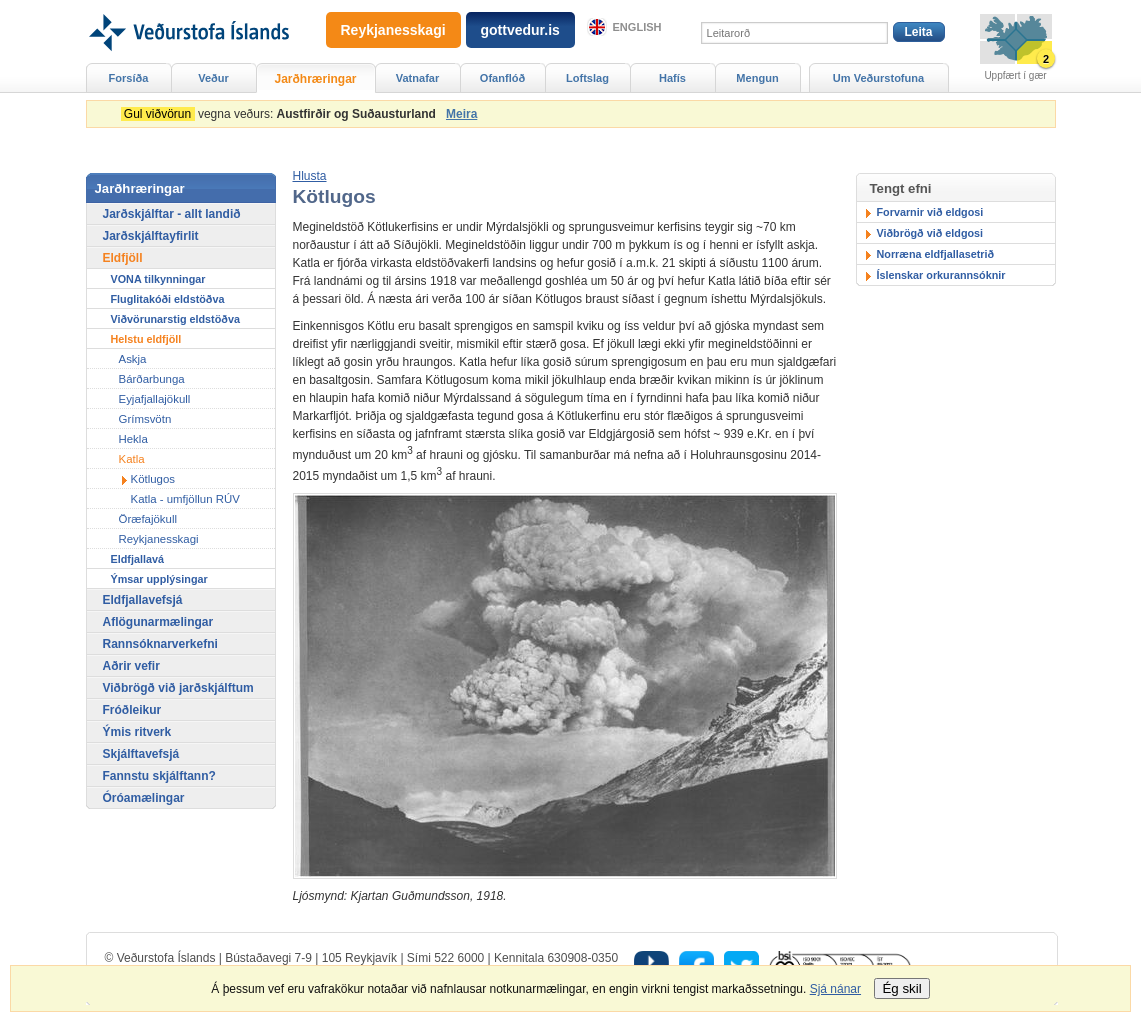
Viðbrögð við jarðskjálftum (178, 688)
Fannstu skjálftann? (159, 776)
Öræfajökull (148, 519)
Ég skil (901, 988)
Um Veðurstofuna (878, 78)
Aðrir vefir (131, 666)
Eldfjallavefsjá (143, 600)
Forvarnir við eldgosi (930, 212)
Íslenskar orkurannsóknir (941, 275)
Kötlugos (153, 479)
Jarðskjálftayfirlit (151, 236)
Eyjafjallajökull (155, 399)
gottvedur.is (520, 30)
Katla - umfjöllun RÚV (185, 499)
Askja (133, 359)
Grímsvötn (145, 419)
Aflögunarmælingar (158, 622)
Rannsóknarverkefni (160, 644)
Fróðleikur (132, 710)
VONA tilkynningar (158, 279)
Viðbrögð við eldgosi (930, 233)
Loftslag (587, 78)
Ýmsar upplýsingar (159, 579)
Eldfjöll (123, 258)
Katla (132, 459)
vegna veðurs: (282, 114)
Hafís (672, 78)
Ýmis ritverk (137, 732)
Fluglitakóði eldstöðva (168, 299)
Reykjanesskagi (159, 539)
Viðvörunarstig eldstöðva (175, 319)
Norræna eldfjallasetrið (936, 254)
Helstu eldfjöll (146, 339)
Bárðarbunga (152, 379)
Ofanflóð (502, 78)
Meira (461, 114)
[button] (310, 176)
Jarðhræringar (315, 79)
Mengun (757, 78)
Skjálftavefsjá (141, 754)
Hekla (133, 439)
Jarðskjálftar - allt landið (172, 214)
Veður (213, 78)
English (637, 27)
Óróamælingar (144, 798)
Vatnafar (418, 78)
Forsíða (129, 78)
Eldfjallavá (137, 559)
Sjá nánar (835, 989)
